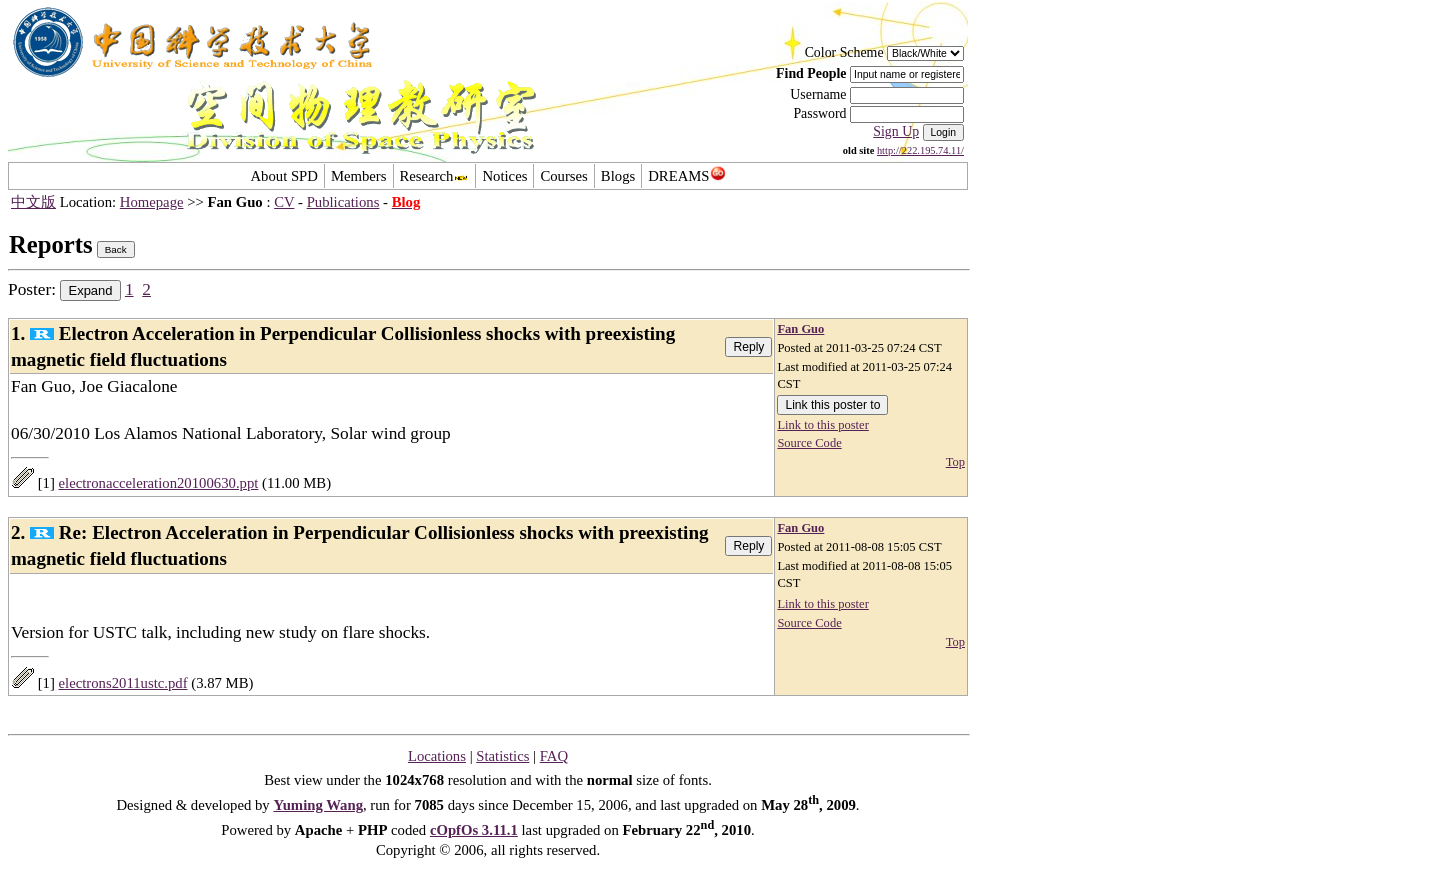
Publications (343, 202)
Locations (437, 756)
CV (284, 202)
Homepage (152, 202)
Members (359, 176)
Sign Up (896, 131)
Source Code (809, 443)
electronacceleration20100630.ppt (159, 483)
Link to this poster (822, 425)
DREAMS (686, 176)
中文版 (33, 202)
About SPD (283, 176)
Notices (504, 176)
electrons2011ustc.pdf (123, 683)
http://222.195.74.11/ (920, 150)
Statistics (502, 756)
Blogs (618, 176)
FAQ (554, 756)
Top (955, 462)
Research (435, 176)
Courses (563, 176)
